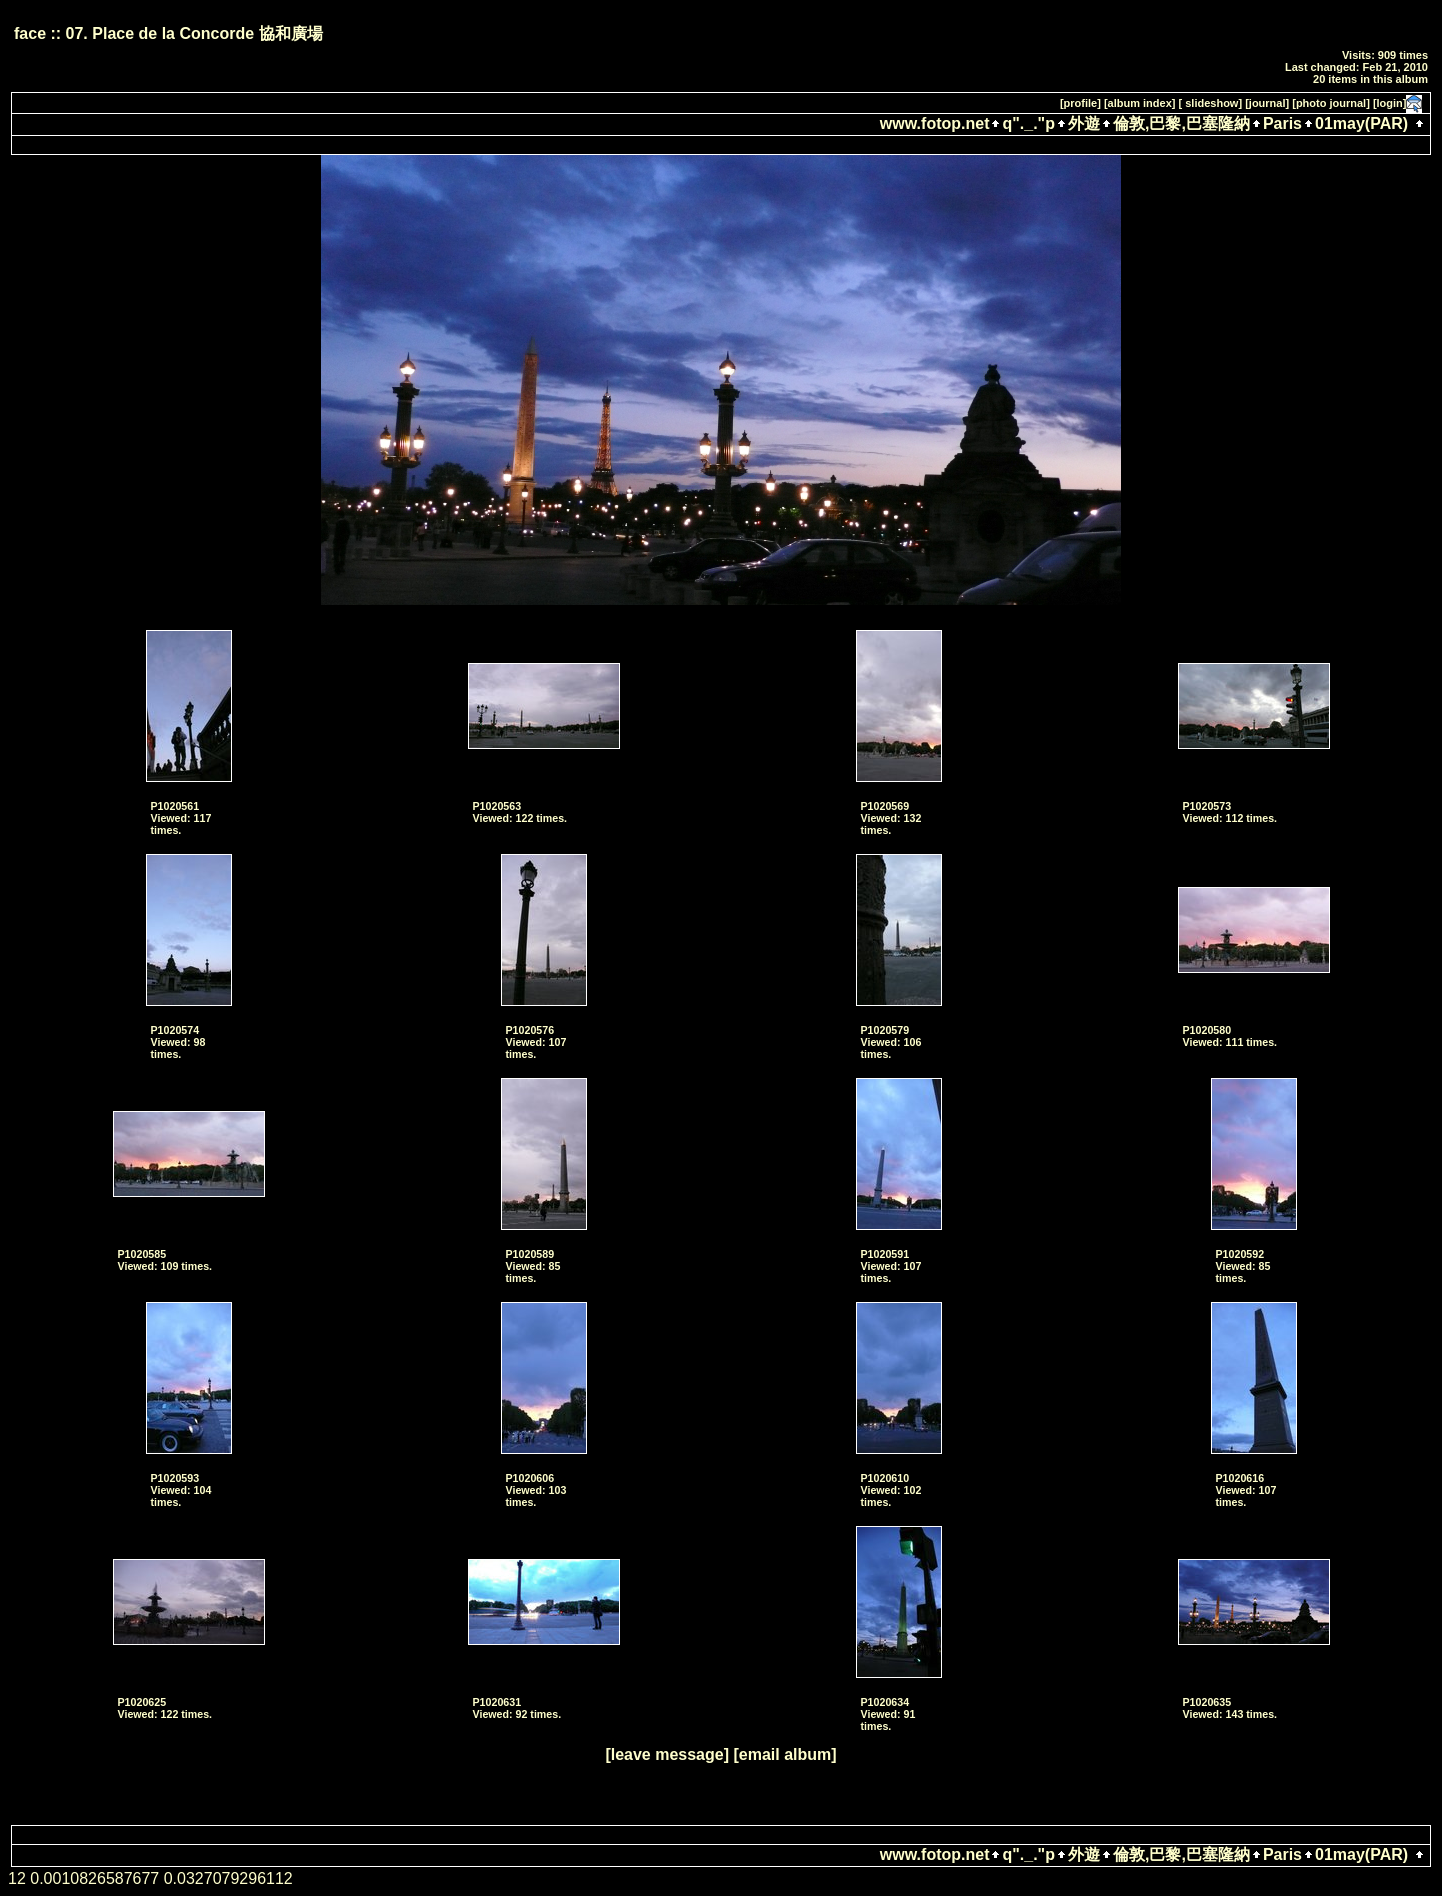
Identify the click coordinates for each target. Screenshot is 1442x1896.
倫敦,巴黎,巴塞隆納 (1181, 123)
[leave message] (667, 1754)
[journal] (1267, 103)
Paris (1282, 123)
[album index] (1140, 103)
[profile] (1080, 103)
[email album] (784, 1754)
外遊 (1084, 123)
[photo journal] (1331, 103)
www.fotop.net (935, 123)
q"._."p (1028, 123)
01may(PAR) (1361, 123)
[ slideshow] (1211, 103)
